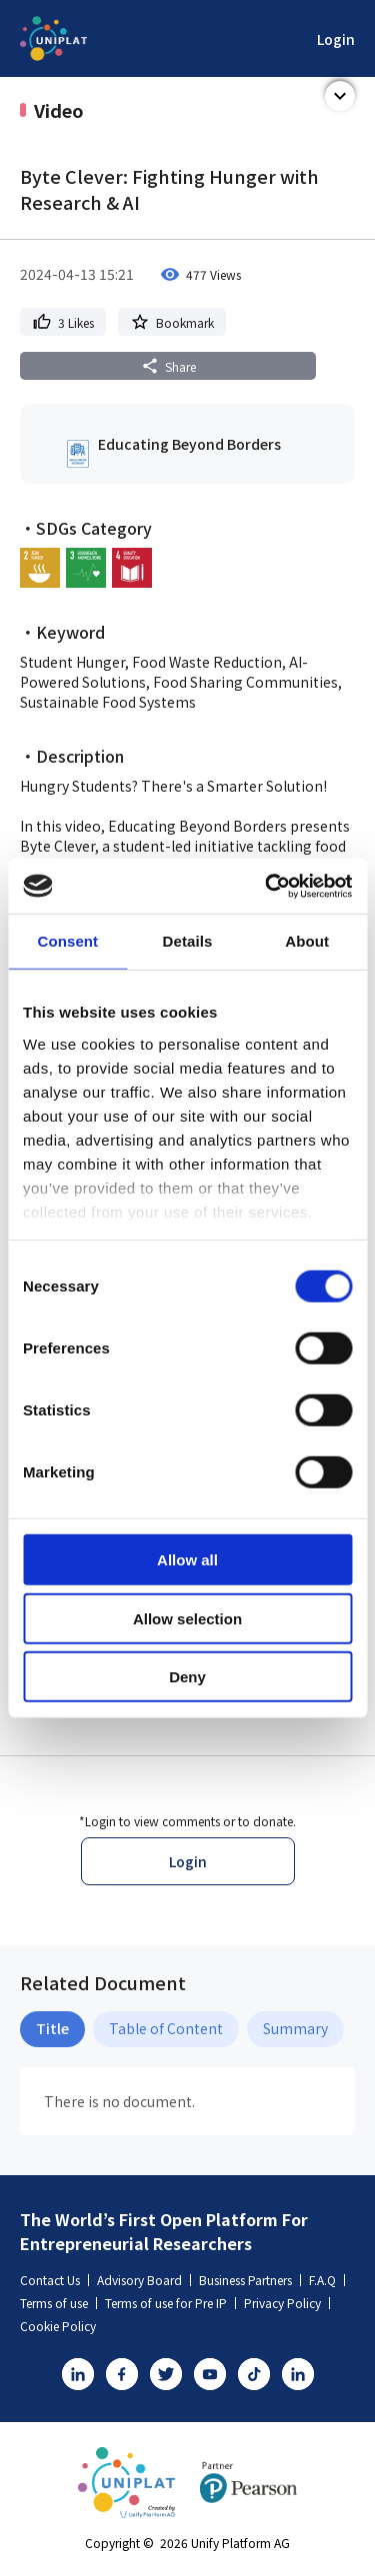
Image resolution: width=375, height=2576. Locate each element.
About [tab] (307, 941)
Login (336, 39)
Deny (187, 1676)
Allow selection (187, 1617)
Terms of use (58, 2302)
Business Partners (250, 2279)
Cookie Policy (58, 2325)
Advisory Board (144, 2279)
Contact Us (54, 2279)
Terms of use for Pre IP (170, 2302)
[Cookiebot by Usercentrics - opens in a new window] (267, 886)
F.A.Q (327, 2279)
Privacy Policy (287, 2302)
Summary (295, 2028)
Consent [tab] (67, 941)
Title (52, 2028)
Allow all (187, 1559)
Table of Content (166, 2028)
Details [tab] (188, 941)
